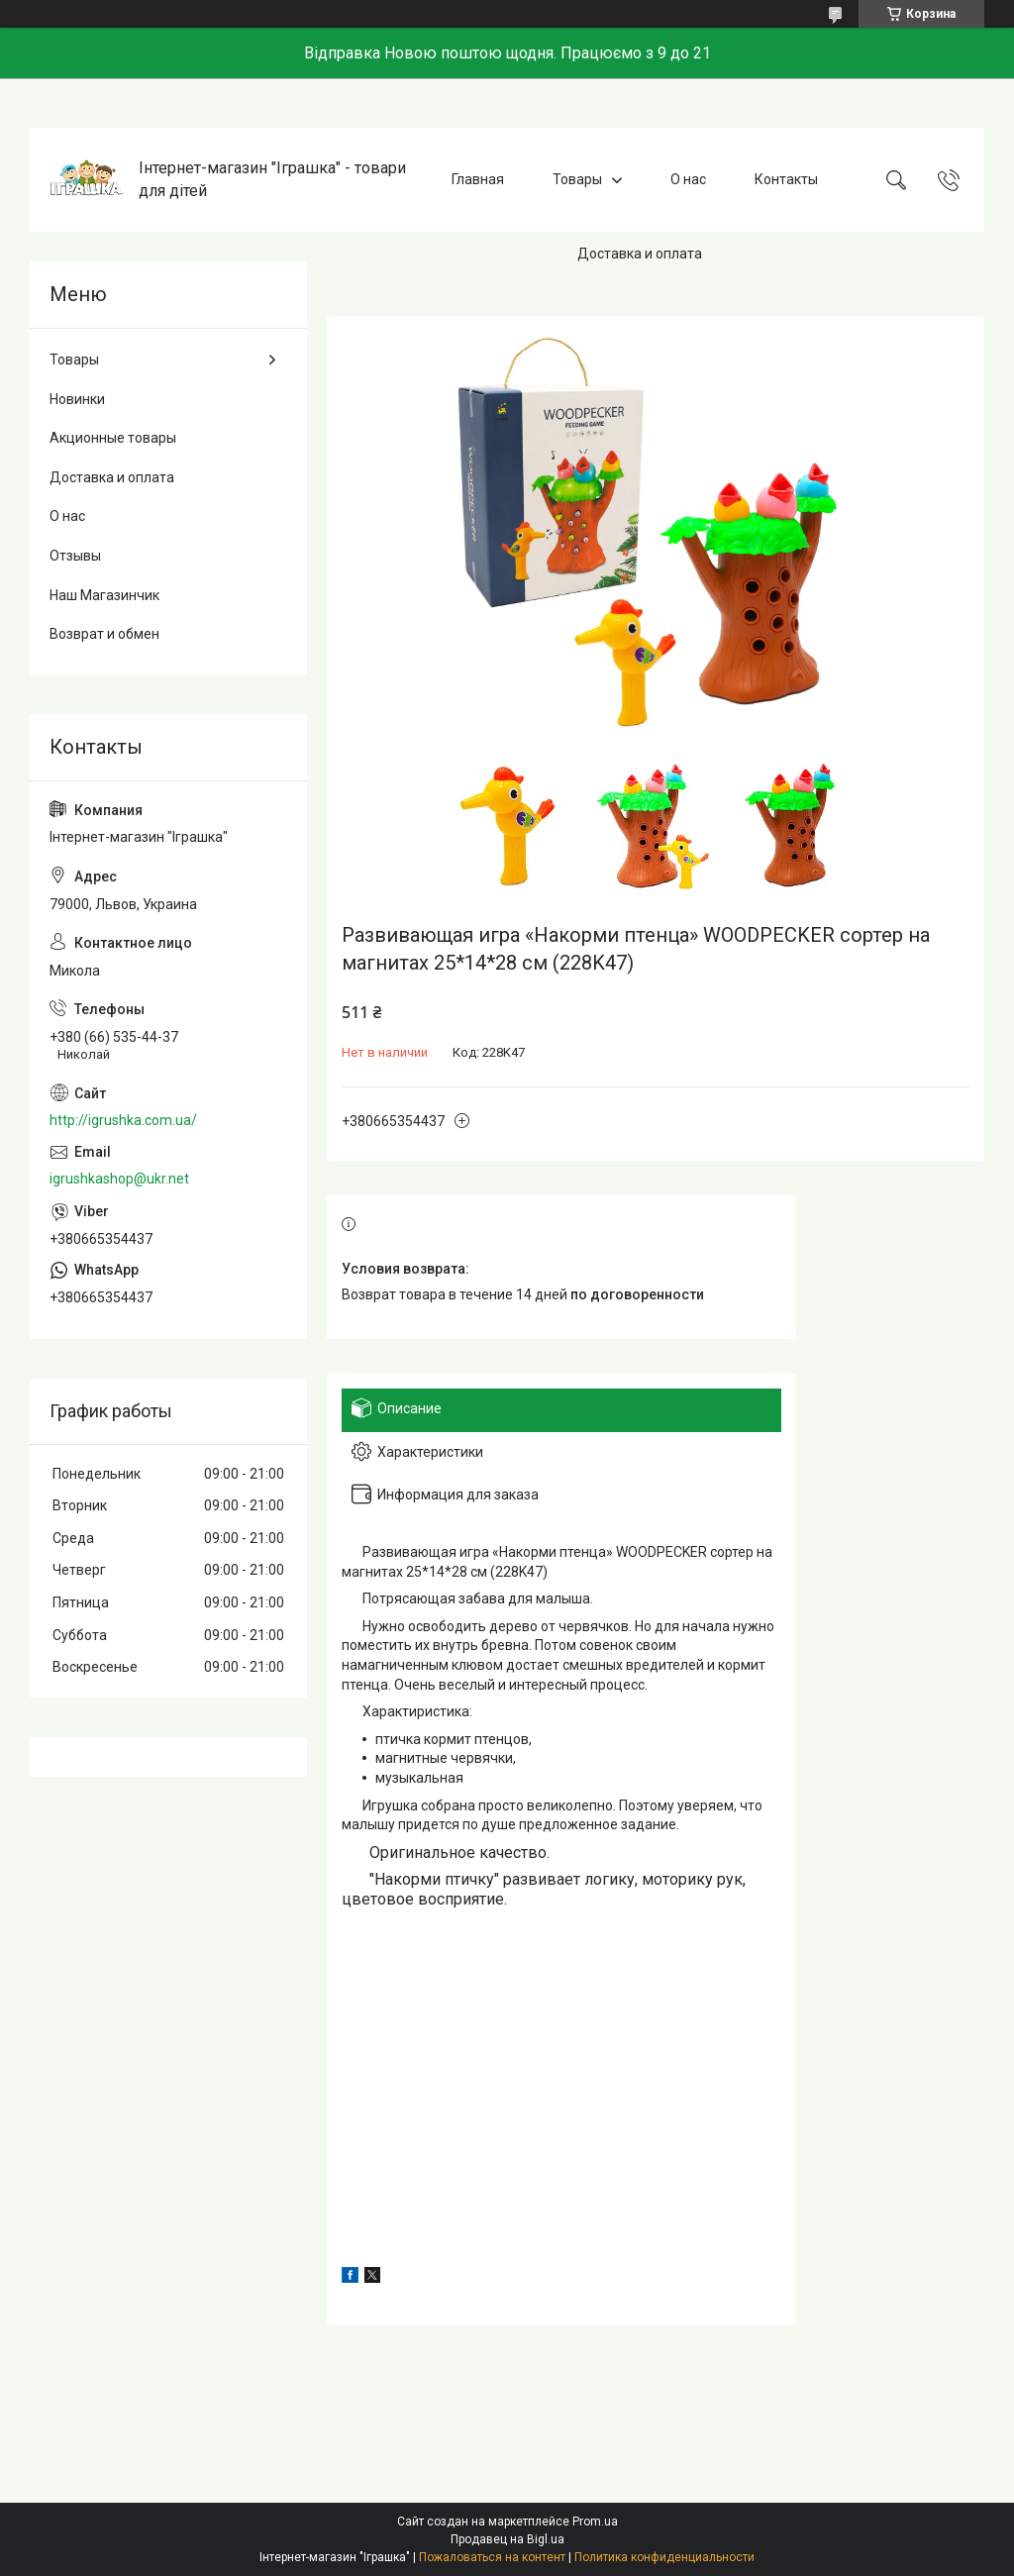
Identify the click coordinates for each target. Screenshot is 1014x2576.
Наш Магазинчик (104, 595)
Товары (577, 179)
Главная (478, 179)
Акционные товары (113, 438)
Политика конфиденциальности (664, 2557)
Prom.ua (595, 2521)
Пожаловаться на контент (492, 2557)
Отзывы (75, 556)
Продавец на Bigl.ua (507, 2539)
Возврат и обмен (104, 634)
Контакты (786, 179)
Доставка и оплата (639, 253)
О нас (688, 179)
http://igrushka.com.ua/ (123, 1120)
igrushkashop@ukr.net (119, 1178)
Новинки (77, 399)
